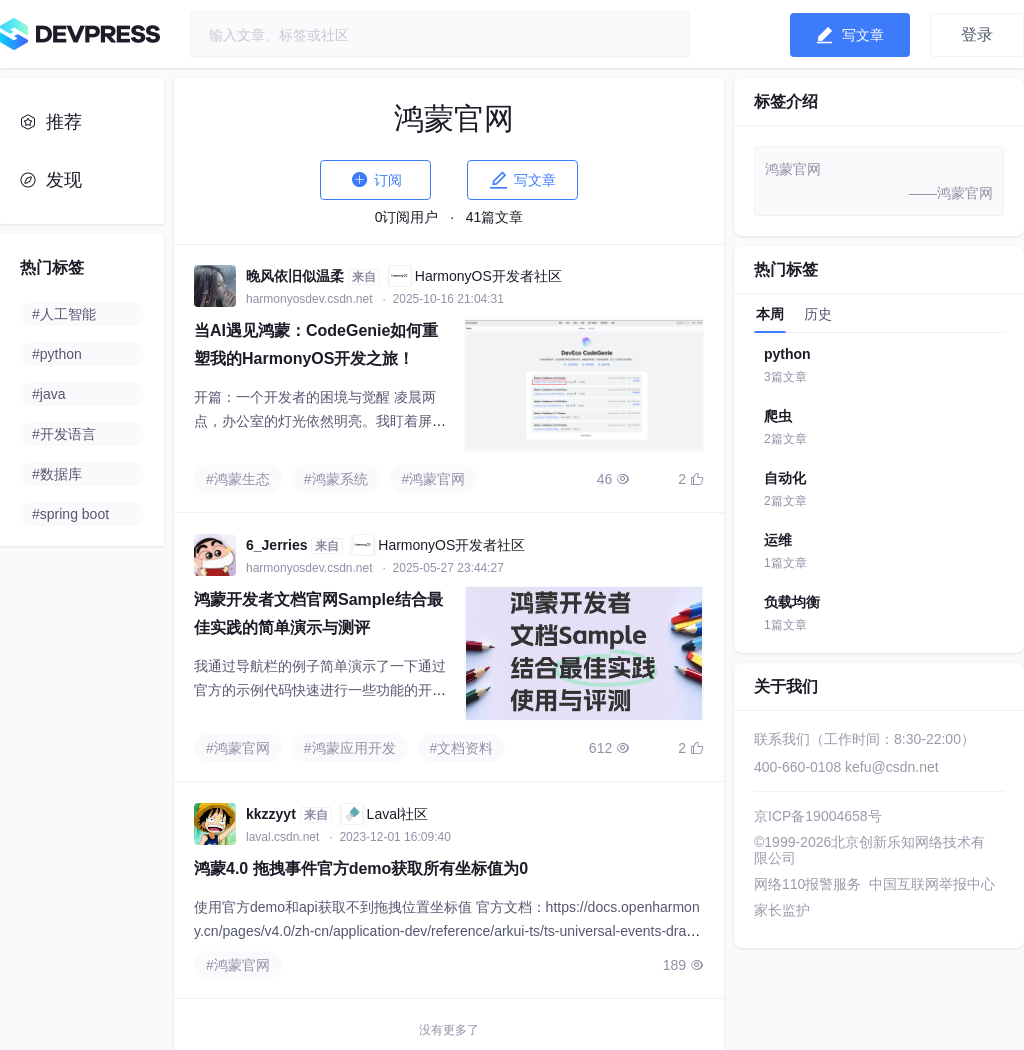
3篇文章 (785, 377)
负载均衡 (792, 602)
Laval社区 (384, 814)
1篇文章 (785, 563)
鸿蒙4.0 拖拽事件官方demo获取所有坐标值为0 (361, 868)
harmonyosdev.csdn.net (311, 299)
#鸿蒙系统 (336, 479)
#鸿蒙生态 (238, 479)
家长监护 (782, 910)
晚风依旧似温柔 (295, 276)
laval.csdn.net (284, 837)
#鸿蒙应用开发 (350, 748)
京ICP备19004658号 (818, 816)
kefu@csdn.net (892, 767)
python (787, 354)
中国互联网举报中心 (932, 884)
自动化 (785, 478)
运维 (778, 540)
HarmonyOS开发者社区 (475, 276)
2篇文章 (785, 439)
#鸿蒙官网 (434, 479)
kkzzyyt (271, 814)
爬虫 (778, 416)
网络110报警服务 (807, 884)
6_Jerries (277, 545)
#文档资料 (462, 748)
